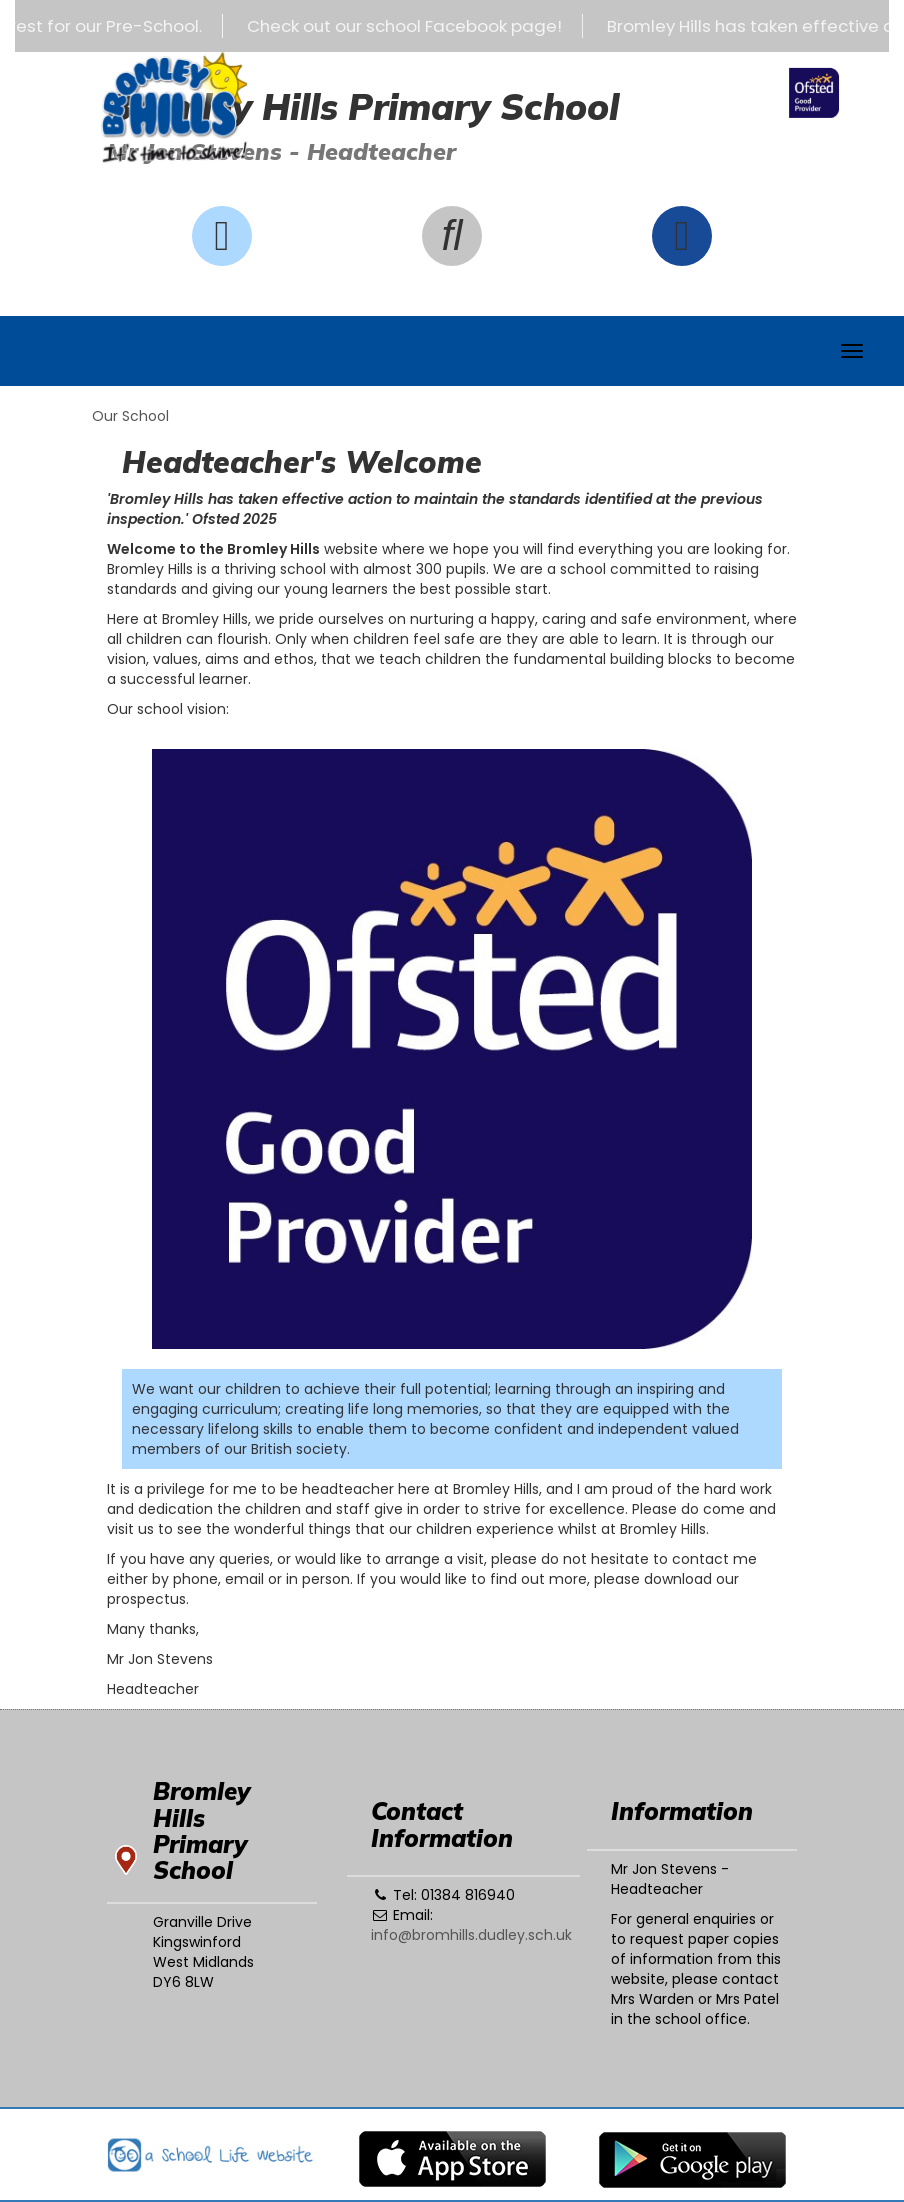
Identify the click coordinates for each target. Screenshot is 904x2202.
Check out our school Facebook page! (413, 26)
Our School (130, 416)
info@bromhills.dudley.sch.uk (471, 1935)
